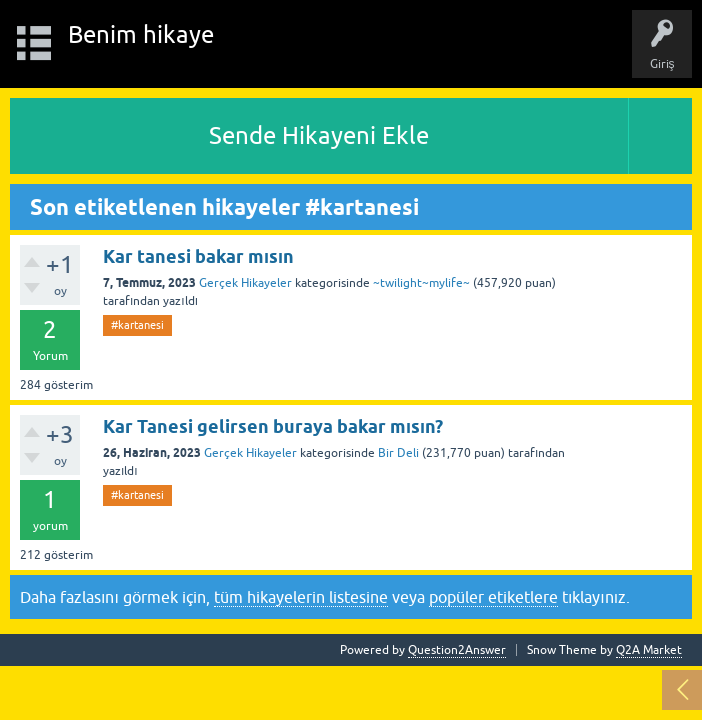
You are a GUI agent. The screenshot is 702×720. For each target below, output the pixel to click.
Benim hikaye (141, 34)
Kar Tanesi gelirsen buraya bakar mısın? (273, 426)
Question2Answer (457, 650)
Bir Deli (398, 453)
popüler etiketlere (493, 597)
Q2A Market (649, 650)
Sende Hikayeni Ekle (319, 135)
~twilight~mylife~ (421, 283)
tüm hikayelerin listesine (301, 597)
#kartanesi (137, 325)
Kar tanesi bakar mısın (198, 256)
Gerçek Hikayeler (245, 283)
